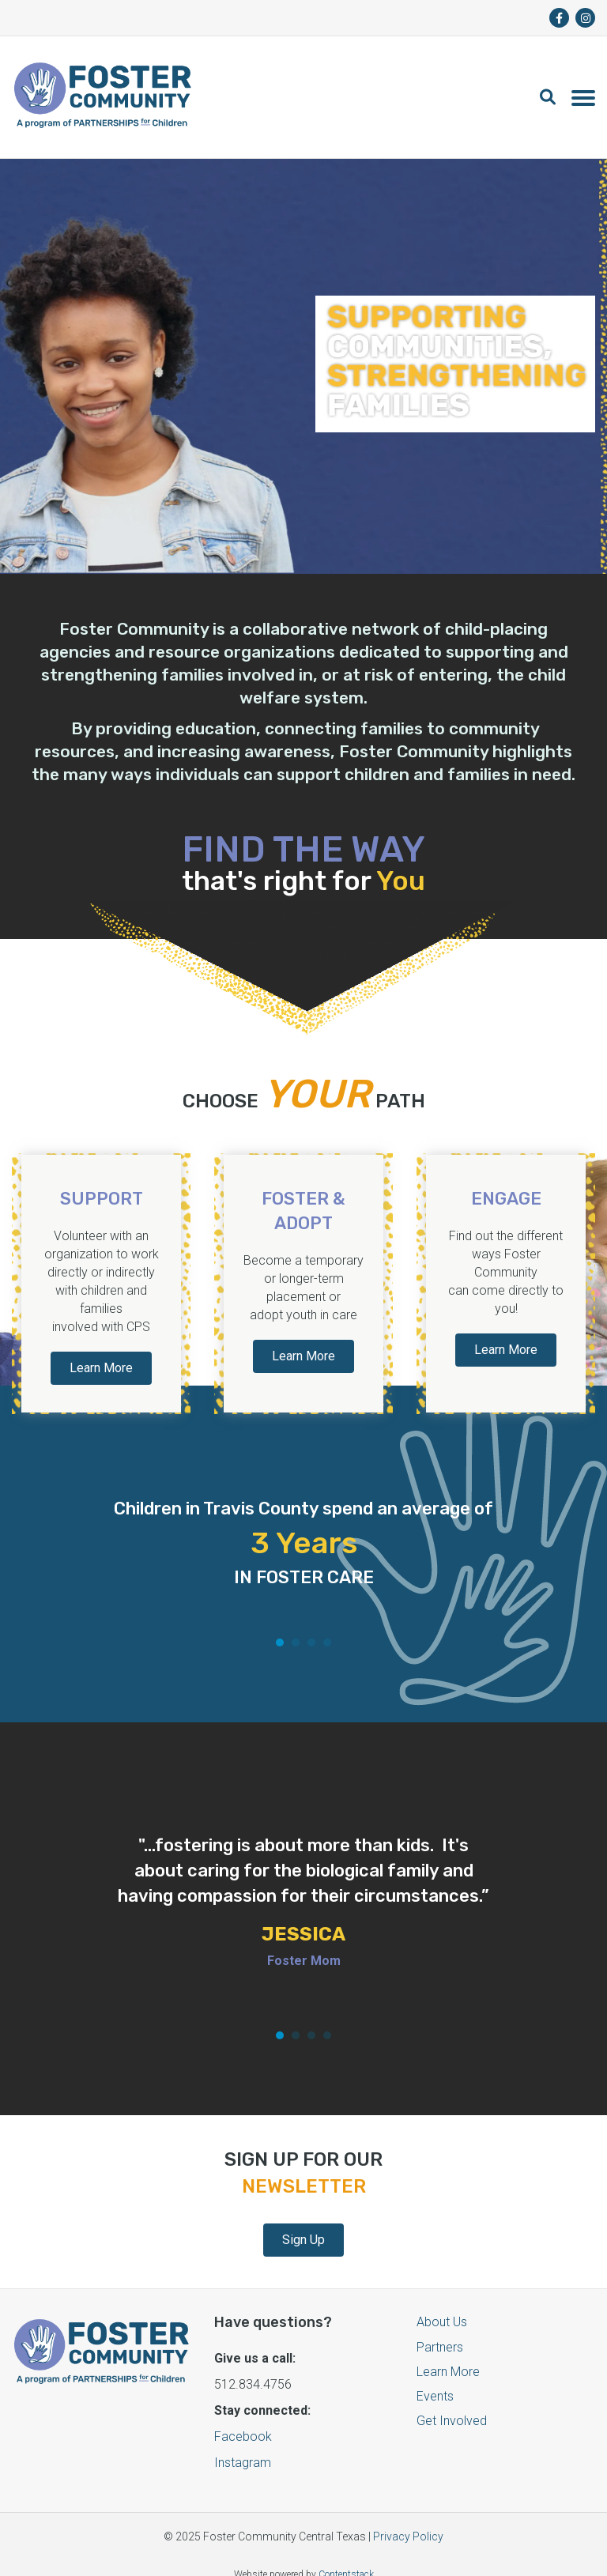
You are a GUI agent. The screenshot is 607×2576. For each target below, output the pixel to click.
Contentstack (346, 2556)
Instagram (242, 2444)
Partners (440, 2329)
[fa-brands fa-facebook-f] (559, 18)
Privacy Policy (408, 2518)
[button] (555, 97)
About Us (442, 2303)
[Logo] (102, 97)
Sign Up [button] (303, 2221)
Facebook (243, 2418)
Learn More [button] (101, 1366)
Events (435, 2378)
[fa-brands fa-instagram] (585, 18)
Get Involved (452, 2402)
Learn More (448, 2353)
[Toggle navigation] (583, 98)
